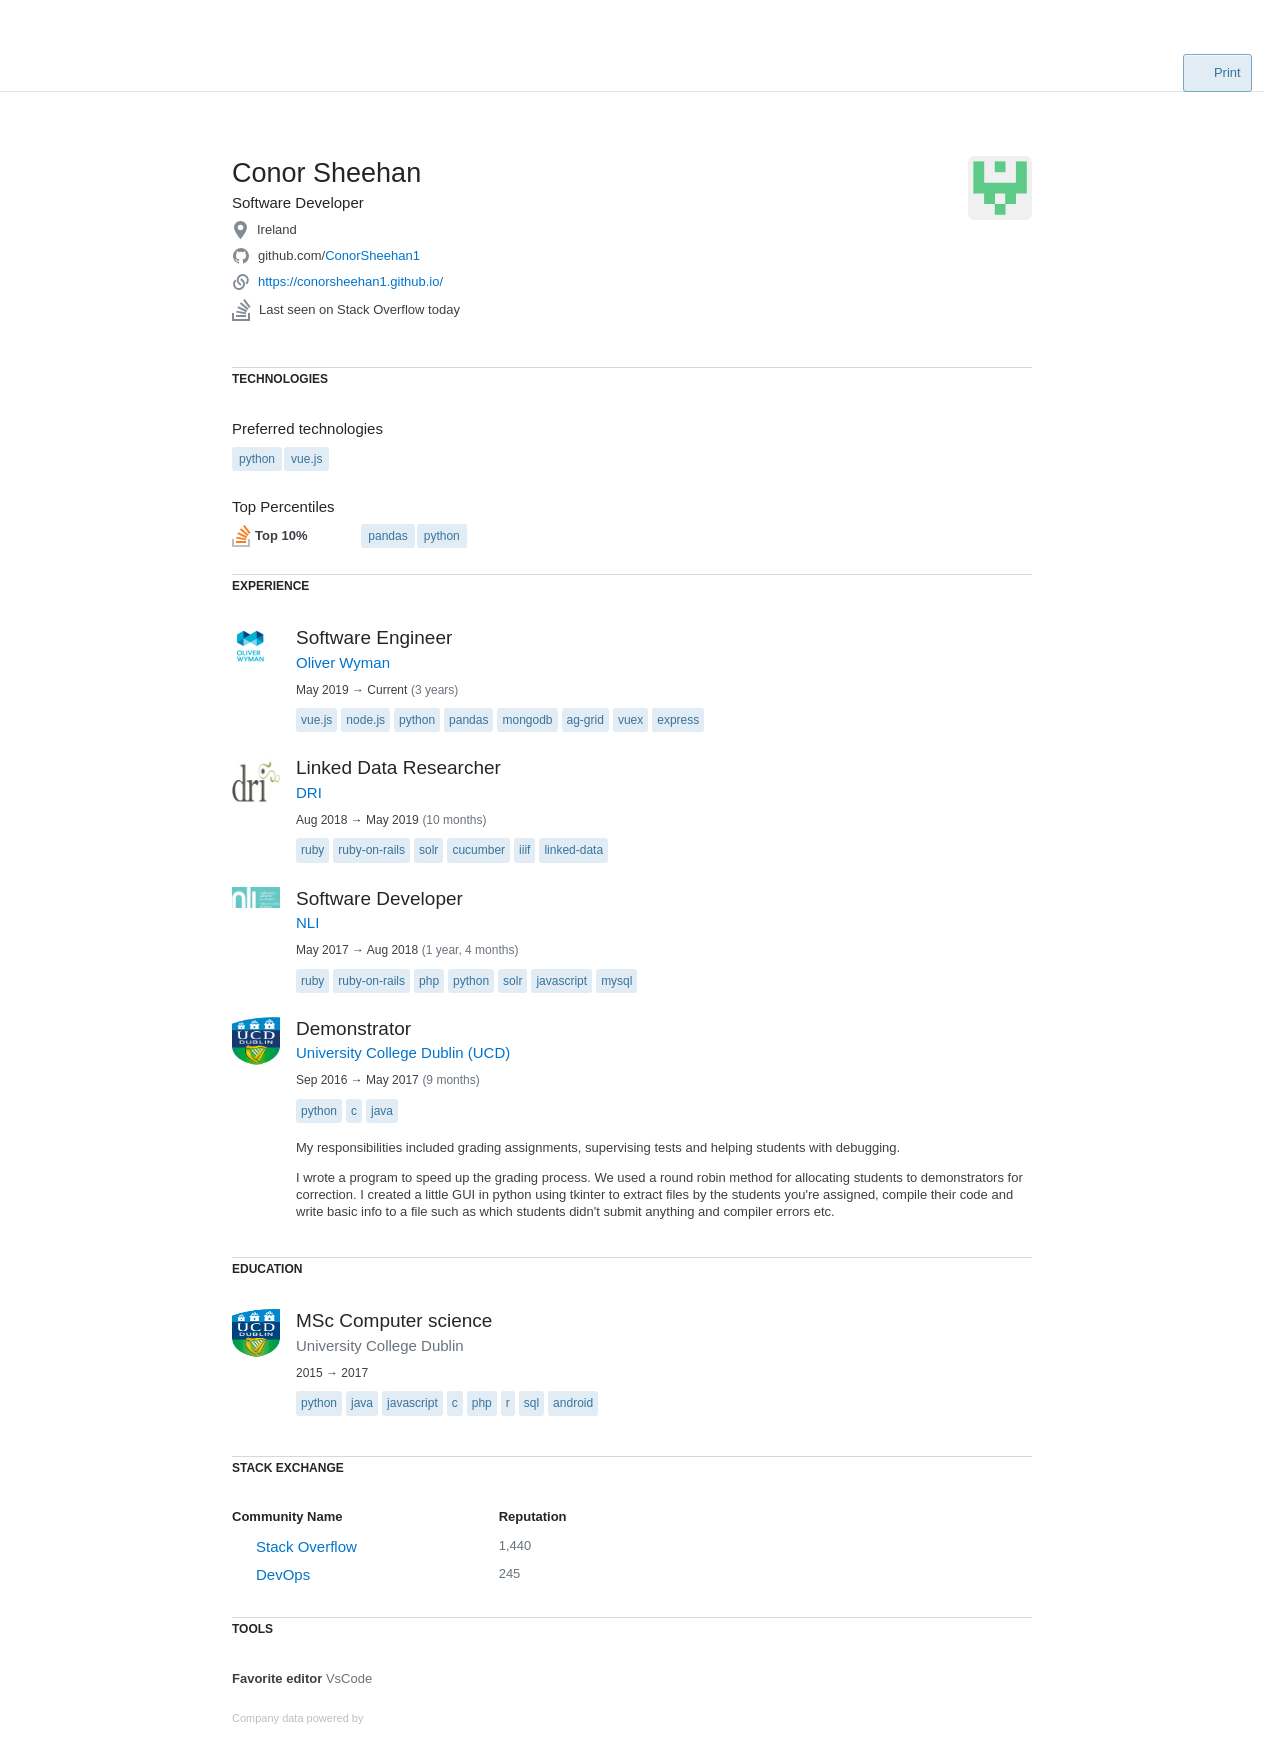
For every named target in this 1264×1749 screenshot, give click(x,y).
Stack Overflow (306, 1546)
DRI (309, 792)
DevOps (283, 1574)
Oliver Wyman (343, 662)
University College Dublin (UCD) (403, 1052)
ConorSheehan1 (372, 255)
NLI (307, 922)
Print (1217, 72)
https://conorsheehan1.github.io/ (350, 281)
